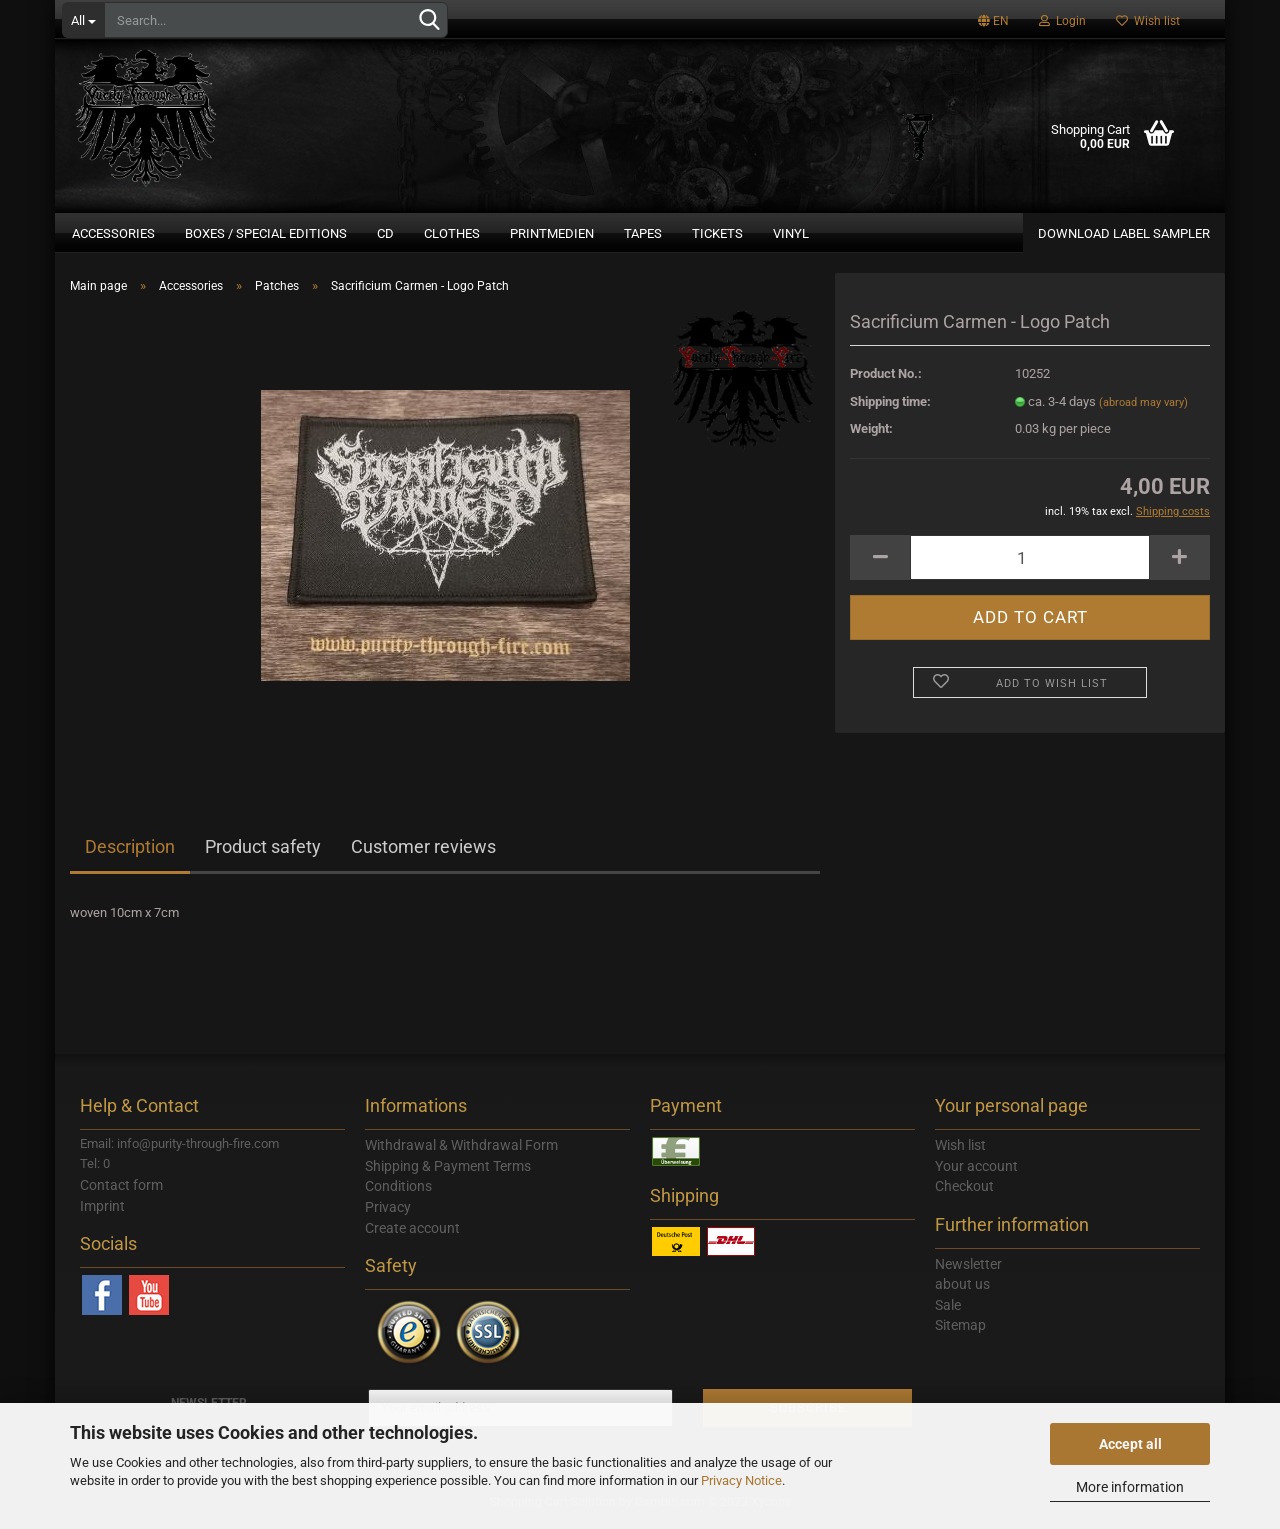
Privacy (388, 1215)
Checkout (964, 1194)
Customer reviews (423, 854)
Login (1062, 21)
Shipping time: (890, 408)
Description (130, 854)
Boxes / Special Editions (266, 233)
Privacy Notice (741, 1480)
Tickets (717, 233)
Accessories (113, 233)
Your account (976, 1173)
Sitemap (960, 1333)
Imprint (102, 1213)
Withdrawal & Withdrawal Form (461, 1153)
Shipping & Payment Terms (448, 1173)
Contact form (121, 1193)
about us (962, 1292)
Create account (412, 1235)
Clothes (452, 233)
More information (1130, 1487)
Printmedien (552, 233)
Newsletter (968, 1271)
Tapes (643, 233)
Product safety (263, 854)
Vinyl (791, 233)
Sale (948, 1313)
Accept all (1130, 1444)
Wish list (1148, 21)
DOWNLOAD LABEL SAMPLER (1124, 233)
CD (385, 233)
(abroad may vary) (1143, 409)
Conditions (398, 1194)
